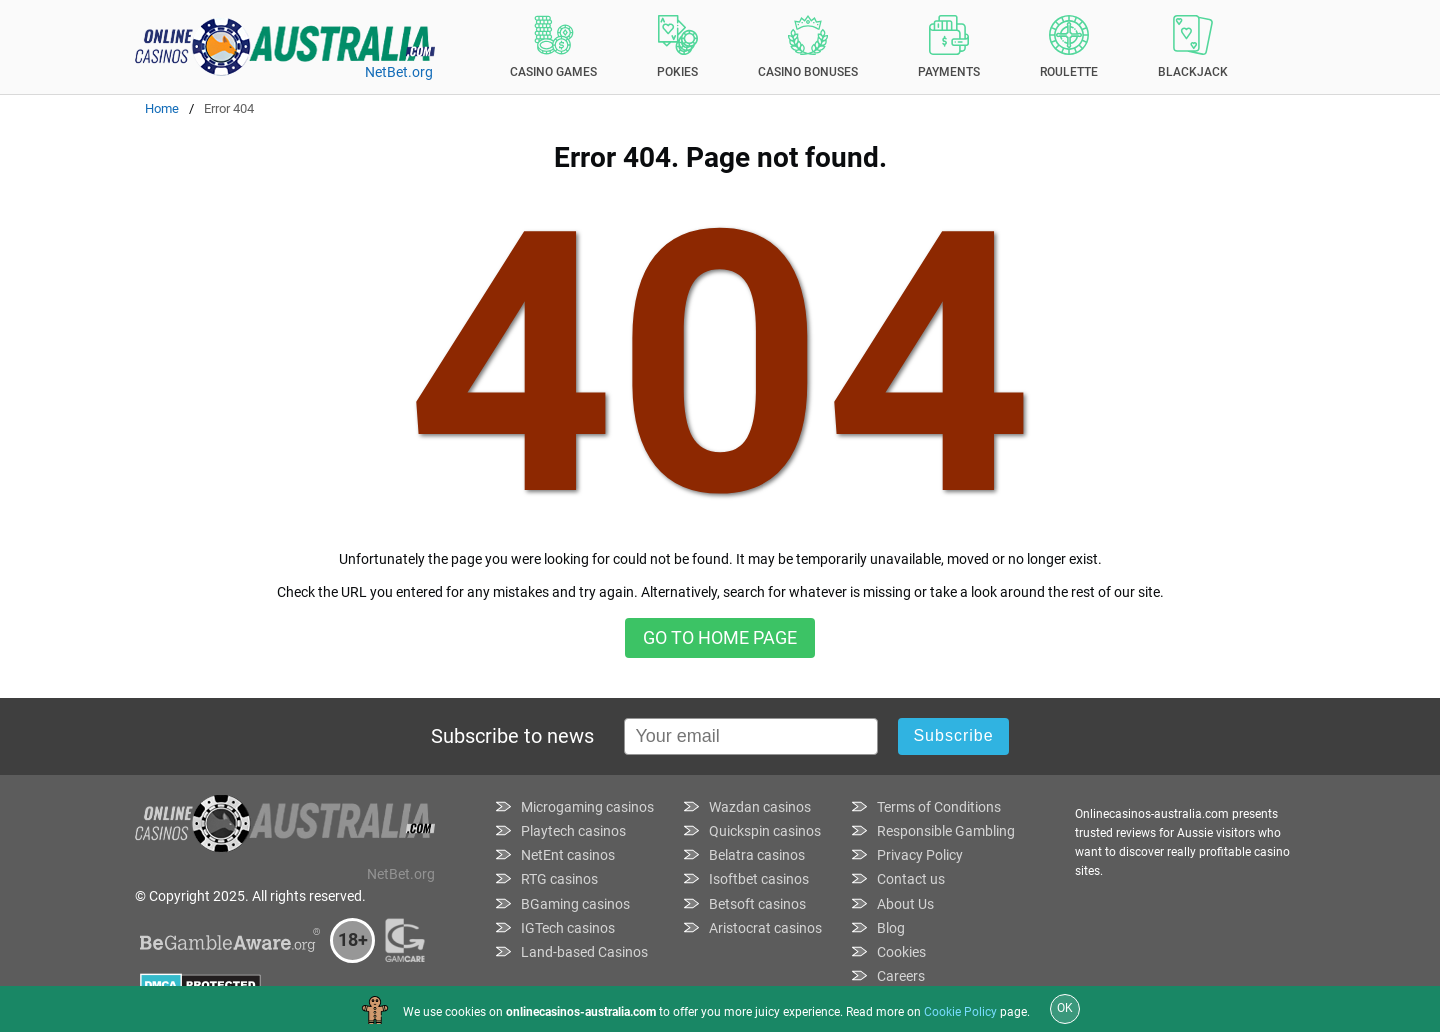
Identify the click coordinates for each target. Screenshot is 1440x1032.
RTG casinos (559, 879)
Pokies (677, 47)
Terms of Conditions (939, 807)
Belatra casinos (757, 855)
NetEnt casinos (568, 855)
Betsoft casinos (757, 904)
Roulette (1069, 47)
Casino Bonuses (808, 47)
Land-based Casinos (584, 952)
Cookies (901, 952)
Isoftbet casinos (759, 879)
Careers (901, 976)
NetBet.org (399, 72)
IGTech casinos (568, 928)
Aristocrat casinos (765, 928)
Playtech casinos (573, 831)
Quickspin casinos (765, 831)
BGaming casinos (575, 904)
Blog (891, 928)
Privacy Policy (920, 855)
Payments (949, 47)
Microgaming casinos (587, 807)
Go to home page (720, 637)
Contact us (911, 879)
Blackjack (1193, 47)
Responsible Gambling (946, 831)
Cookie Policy (960, 1012)
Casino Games (553, 47)
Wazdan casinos (760, 807)
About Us (905, 904)
